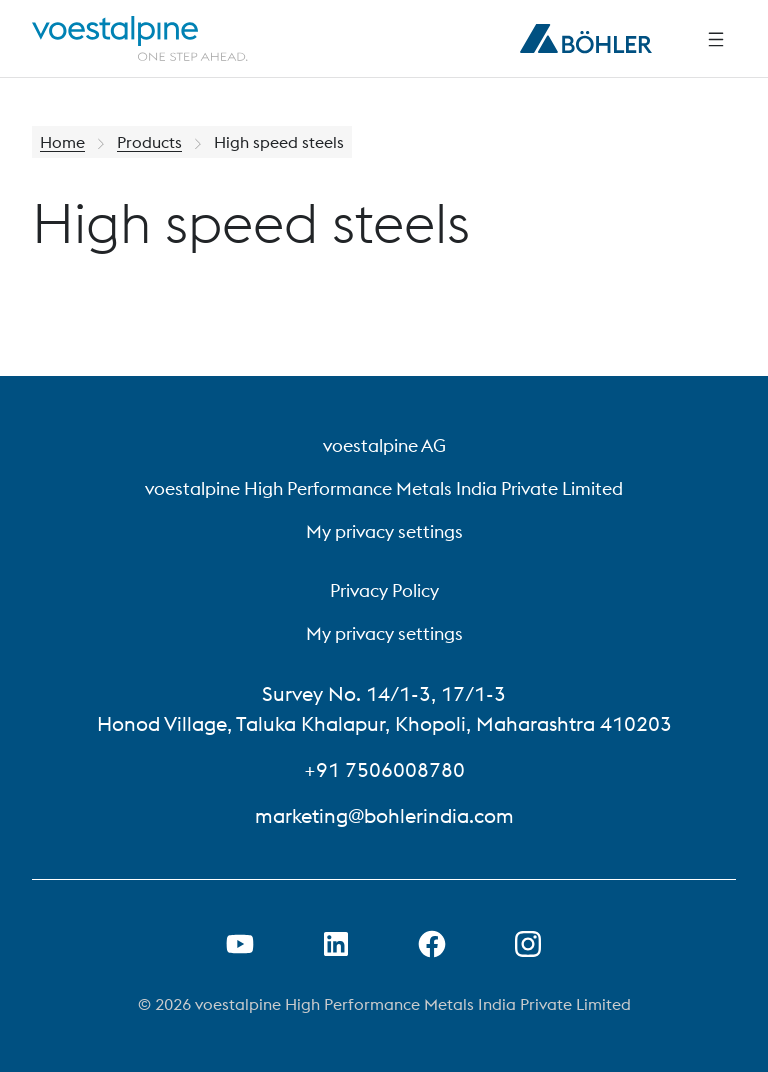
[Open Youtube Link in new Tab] (240, 944)
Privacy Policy (384, 590)
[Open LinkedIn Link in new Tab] (336, 944)
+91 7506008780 (384, 769)
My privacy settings (384, 531)
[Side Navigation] (716, 39)
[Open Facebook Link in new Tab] (432, 944)
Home (62, 142)
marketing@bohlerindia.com (384, 815)
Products (149, 142)
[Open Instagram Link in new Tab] (528, 944)
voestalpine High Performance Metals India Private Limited (384, 488)
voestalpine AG (384, 445)
